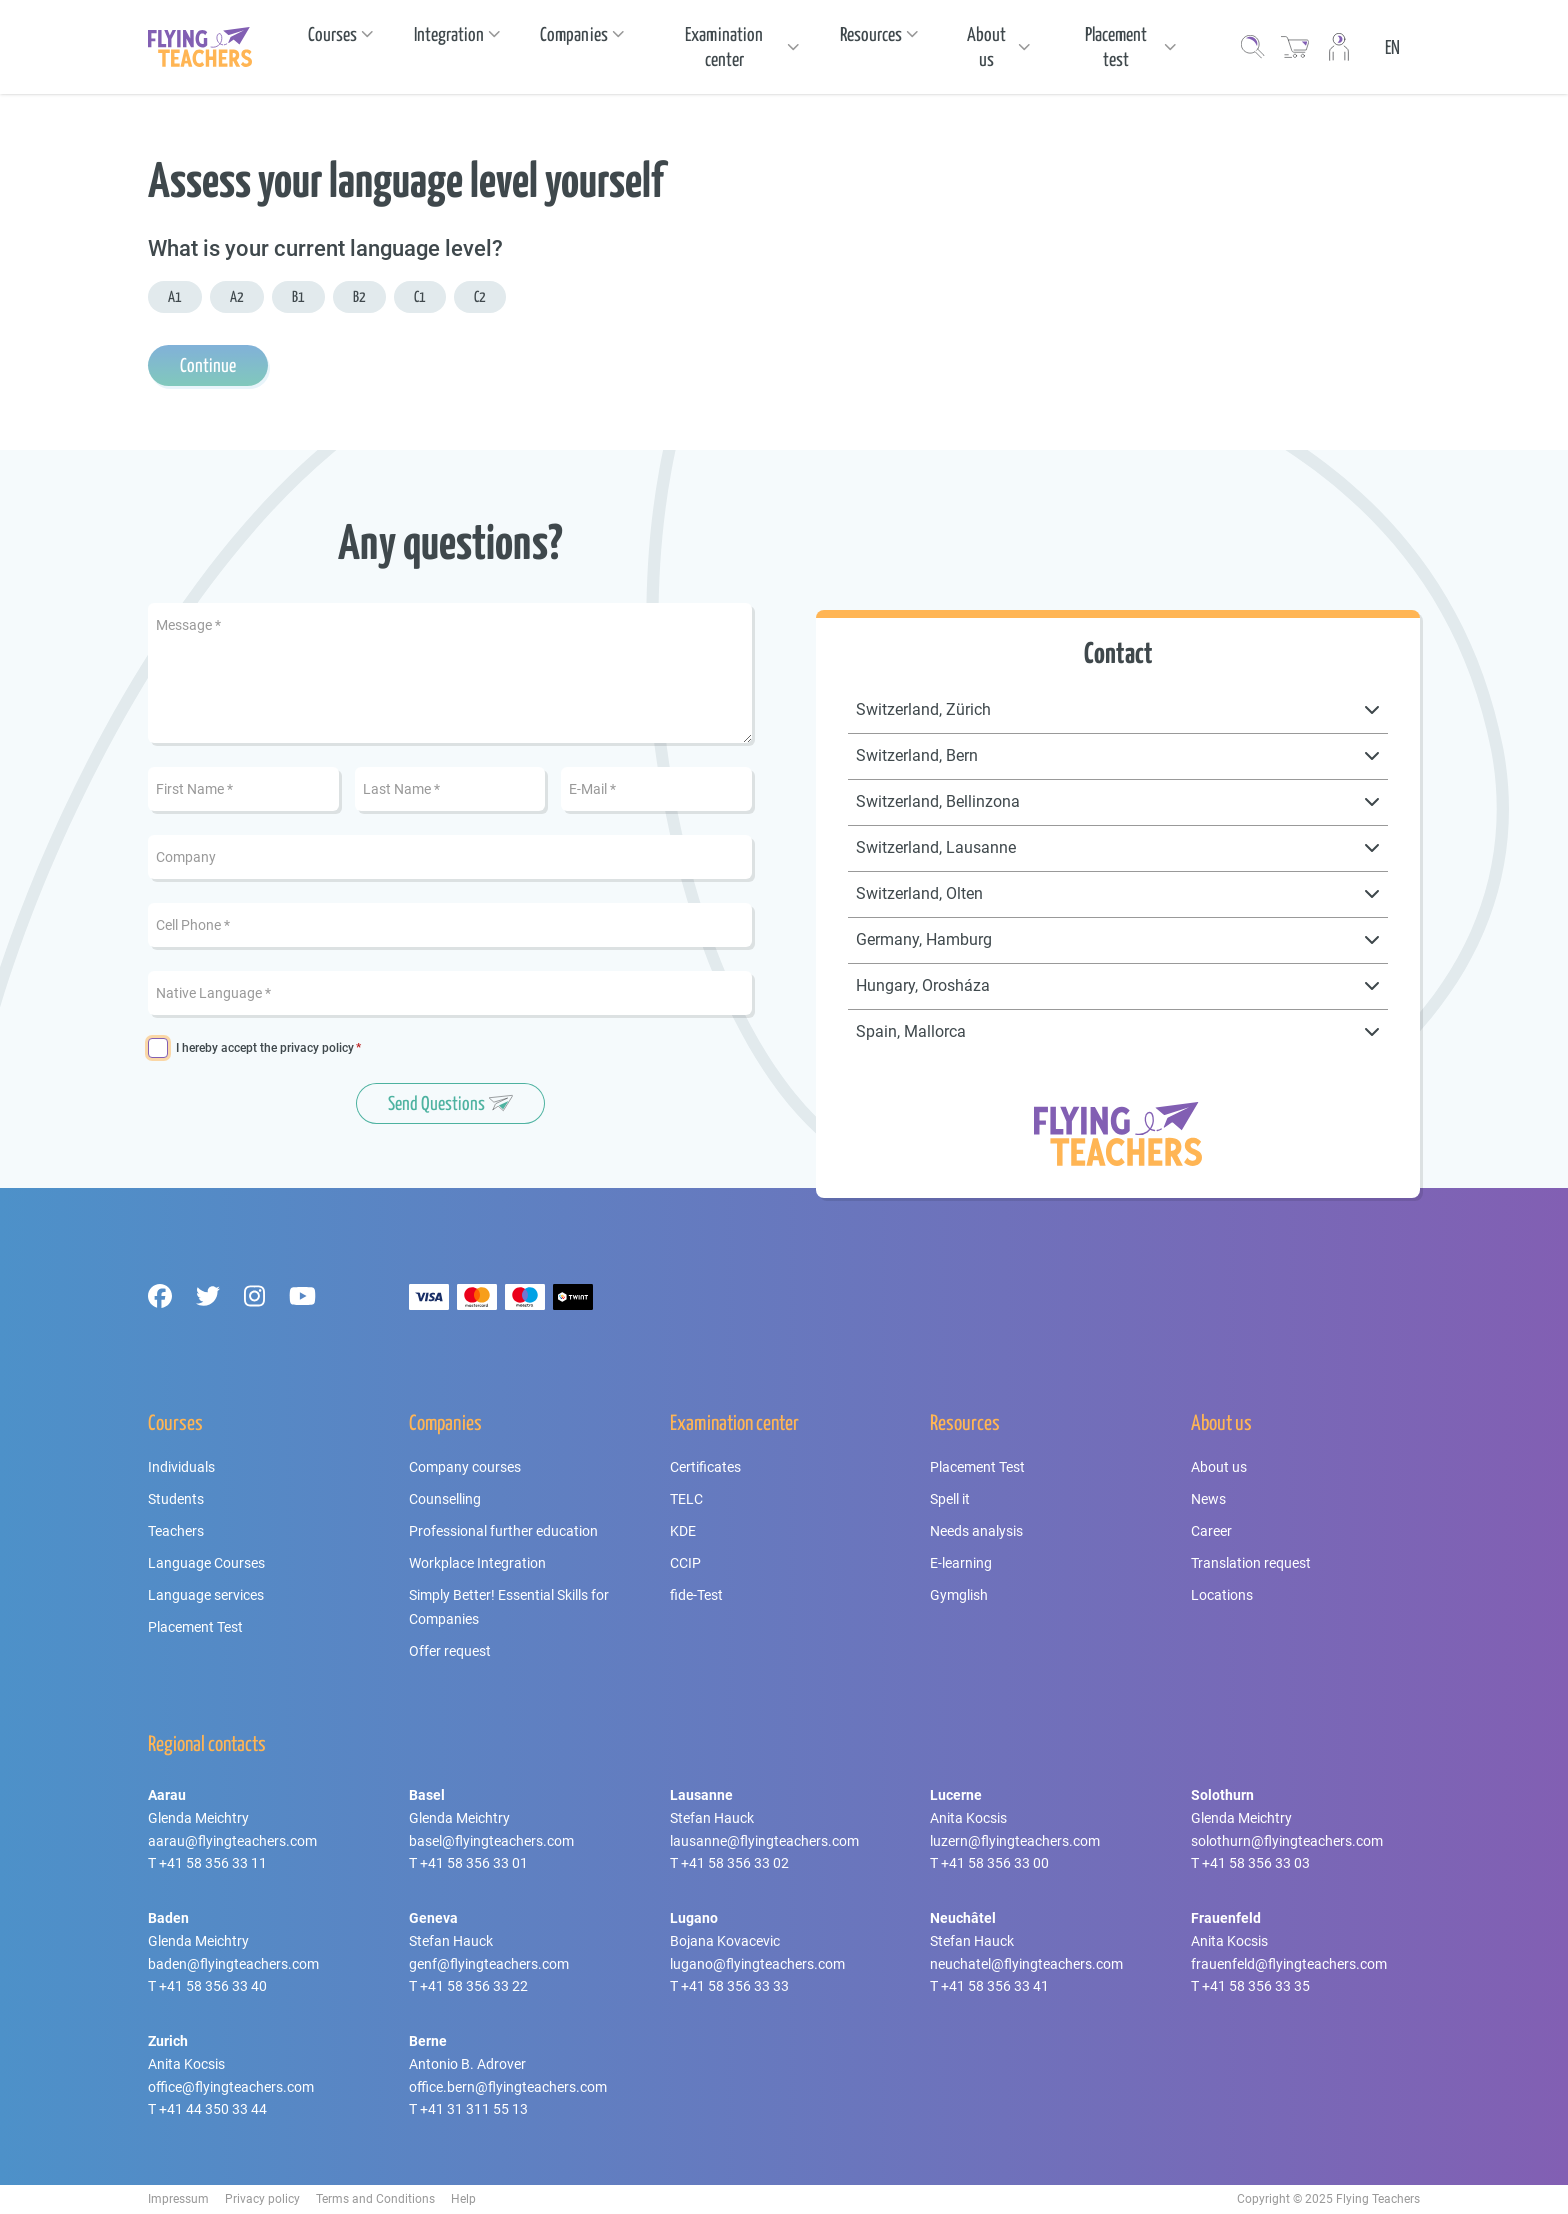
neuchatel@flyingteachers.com (1026, 1964)
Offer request (450, 1651)
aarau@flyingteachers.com (232, 1841)
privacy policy (317, 1048)
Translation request (1251, 1563)
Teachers (176, 1531)
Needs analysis (976, 1531)
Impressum (178, 2199)
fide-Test (696, 1595)
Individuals (181, 1467)
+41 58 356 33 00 (995, 1863)
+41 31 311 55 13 (474, 2109)
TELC (686, 1499)
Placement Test (195, 1627)
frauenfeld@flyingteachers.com (1289, 1964)
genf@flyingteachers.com (489, 1964)
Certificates (705, 1467)
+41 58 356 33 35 (1256, 1986)
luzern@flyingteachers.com (1015, 1841)
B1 (298, 296)
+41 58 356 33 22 (474, 1986)
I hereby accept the (265, 1048)
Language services (206, 1595)
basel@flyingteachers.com (491, 1841)
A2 (237, 296)
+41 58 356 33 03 (1256, 1863)
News (1208, 1499)
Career (1211, 1531)
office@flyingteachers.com (231, 2087)
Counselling (445, 1499)
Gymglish (959, 1595)
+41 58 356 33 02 (735, 1863)
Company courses (465, 1467)
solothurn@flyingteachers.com (1287, 1841)
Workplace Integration (477, 1563)
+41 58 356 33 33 (735, 1986)
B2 (359, 296)
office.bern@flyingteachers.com (508, 2087)
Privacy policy (262, 2199)
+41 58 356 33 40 (213, 1986)
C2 (480, 296)
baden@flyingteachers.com (233, 1964)
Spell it (950, 1499)
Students (176, 1499)
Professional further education (503, 1531)
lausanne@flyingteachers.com (764, 1841)
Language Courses (206, 1563)
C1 (420, 296)
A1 (175, 296)
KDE (683, 1531)
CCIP (685, 1563)
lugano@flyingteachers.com (757, 1964)
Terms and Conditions (375, 2199)
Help (463, 2199)
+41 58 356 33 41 (995, 1986)
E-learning (961, 1563)
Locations (1222, 1595)
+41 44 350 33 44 (213, 2109)
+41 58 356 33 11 (213, 1863)
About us (1219, 1467)
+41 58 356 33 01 (474, 1863)
